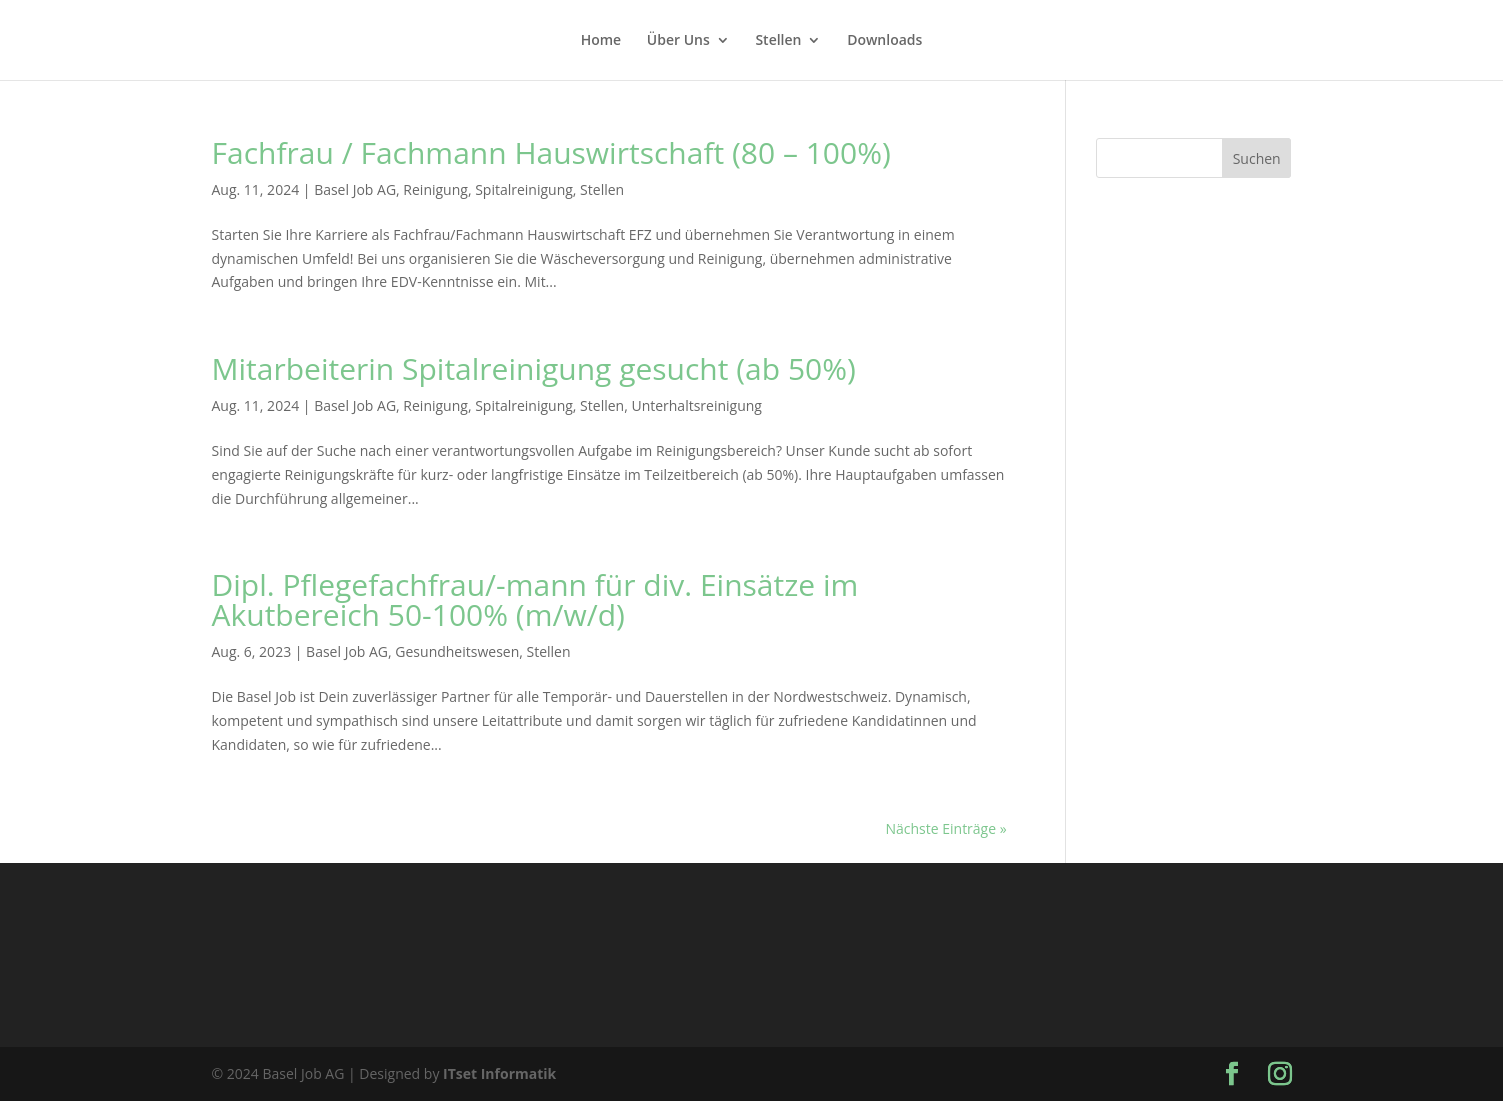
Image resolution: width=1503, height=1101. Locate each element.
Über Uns (678, 41)
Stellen (778, 41)
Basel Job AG (355, 189)
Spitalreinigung (524, 189)
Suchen (1257, 158)
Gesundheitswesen (457, 651)
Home (601, 41)
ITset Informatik (499, 1073)
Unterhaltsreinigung (696, 405)
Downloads (884, 41)
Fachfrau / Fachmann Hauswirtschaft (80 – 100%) (551, 152)
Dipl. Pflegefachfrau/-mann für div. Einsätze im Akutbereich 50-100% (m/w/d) (535, 599)
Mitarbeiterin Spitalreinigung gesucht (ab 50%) (534, 368)
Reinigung (435, 189)
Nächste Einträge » (945, 828)
